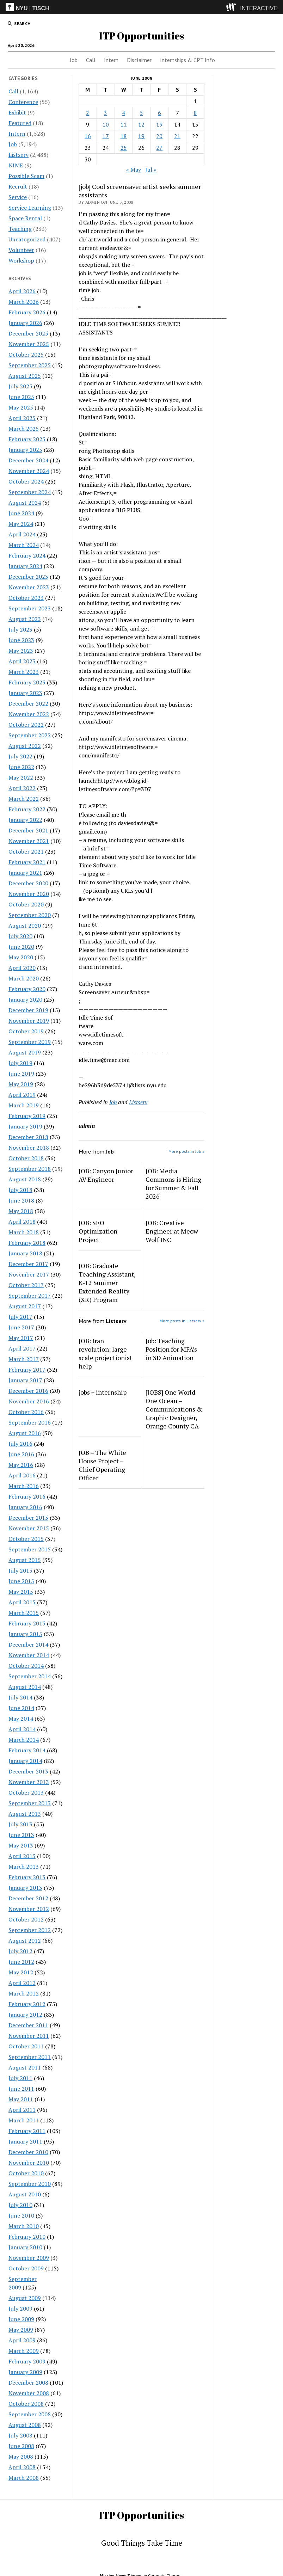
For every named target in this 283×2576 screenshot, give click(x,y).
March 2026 (23, 302)
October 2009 (26, 2268)
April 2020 (22, 968)
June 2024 (21, 513)
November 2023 (28, 587)
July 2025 (20, 386)
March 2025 (23, 428)
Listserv (18, 155)
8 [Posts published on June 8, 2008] (195, 112)
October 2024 (26, 481)
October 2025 (26, 354)
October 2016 (26, 1412)
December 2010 (28, 2152)
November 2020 (28, 894)
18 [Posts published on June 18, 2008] (124, 136)
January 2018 (25, 1253)
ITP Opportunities (141, 35)
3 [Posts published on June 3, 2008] (105, 112)
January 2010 (25, 2247)
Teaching (20, 229)
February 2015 (26, 1623)
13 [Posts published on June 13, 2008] (159, 124)
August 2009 (24, 2298)
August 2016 (24, 1433)
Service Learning (29, 207)
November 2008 (28, 2393)
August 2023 (24, 619)
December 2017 (28, 1264)
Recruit (17, 186)
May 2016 (20, 1465)
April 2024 (22, 534)
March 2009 (23, 2351)
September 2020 (29, 915)
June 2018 (21, 1200)
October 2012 (26, 1919)
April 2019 (22, 1095)
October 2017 (26, 1285)
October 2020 (26, 904)
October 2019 (26, 1031)
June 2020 (21, 947)
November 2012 (28, 1909)
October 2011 (26, 2046)
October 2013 (26, 1792)
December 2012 (28, 1898)
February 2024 (26, 555)
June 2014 (21, 1708)
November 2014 (28, 1655)
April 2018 (22, 1221)
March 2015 (23, 1613)
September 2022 (29, 735)
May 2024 (20, 524)
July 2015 (20, 1570)
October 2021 (26, 851)
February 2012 (26, 2004)
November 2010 (28, 2162)
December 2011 (28, 2025)
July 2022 (20, 756)
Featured (19, 123)
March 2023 (23, 672)
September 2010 (29, 2184)
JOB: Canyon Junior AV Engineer (106, 1175)
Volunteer (21, 250)
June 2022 (21, 767)
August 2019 (24, 1052)
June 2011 (21, 2088)
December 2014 (28, 1644)
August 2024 (24, 502)
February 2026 (26, 312)
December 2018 (28, 1137)
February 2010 (26, 2236)
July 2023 (20, 629)
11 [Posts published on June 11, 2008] (124, 124)
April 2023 (22, 661)
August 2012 (24, 1940)
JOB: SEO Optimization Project (98, 1231)
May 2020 (20, 957)
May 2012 (20, 1972)
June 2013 (21, 1835)
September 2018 (29, 1169)
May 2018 (20, 1211)
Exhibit (17, 112)
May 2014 (20, 1718)
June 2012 (21, 1962)
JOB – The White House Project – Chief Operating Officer (102, 1465)
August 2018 (24, 1179)
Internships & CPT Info (187, 59)
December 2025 (28, 333)
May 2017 (20, 1338)
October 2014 (26, 1666)
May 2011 (20, 2099)
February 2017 (26, 1369)
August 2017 (24, 1306)
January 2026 (25, 323)
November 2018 (28, 1147)
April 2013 (22, 1856)
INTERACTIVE (258, 8)
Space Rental (25, 218)
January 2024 (25, 566)
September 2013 (29, 1803)
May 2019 (20, 1084)
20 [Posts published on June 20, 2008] (159, 136)
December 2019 (28, 1010)
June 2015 (21, 1581)
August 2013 (24, 1814)
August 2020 (24, 925)
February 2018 (26, 1243)
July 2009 (20, 2308)
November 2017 (28, 1274)
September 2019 (29, 1042)
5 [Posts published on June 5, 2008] (141, 112)
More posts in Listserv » (182, 1320)
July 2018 (20, 1190)
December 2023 (28, 576)
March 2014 (23, 1740)
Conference (23, 102)
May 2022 (20, 777)
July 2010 (20, 2205)
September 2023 (29, 608)
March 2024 (23, 545)
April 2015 (22, 1602)
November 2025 (28, 344)
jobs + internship (103, 1392)
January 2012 (25, 2014)
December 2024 (28, 460)
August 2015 (24, 1560)
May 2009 (20, 2330)
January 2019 (25, 1126)
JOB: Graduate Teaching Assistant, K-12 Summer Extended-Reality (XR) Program (107, 1282)
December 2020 (28, 883)
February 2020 (26, 989)
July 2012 (20, 1951)
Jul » (150, 169)
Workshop (21, 260)
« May (133, 169)
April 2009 (22, 2340)
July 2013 (20, 1824)
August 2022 (24, 746)
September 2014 (29, 1676)
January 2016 (25, 1507)
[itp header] (141, 7)
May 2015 (20, 1592)
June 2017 (21, 1327)
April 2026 (22, 291)
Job (74, 59)
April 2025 (22, 418)
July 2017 (20, 1317)
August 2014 (24, 1687)
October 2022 (26, 724)
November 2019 (28, 1021)
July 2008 (20, 2435)
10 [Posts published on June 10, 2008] (106, 124)
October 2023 (26, 598)
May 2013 (20, 1845)
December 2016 (28, 1391)
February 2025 (26, 439)
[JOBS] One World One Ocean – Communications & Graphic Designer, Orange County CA (174, 1409)
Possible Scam (26, 176)
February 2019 (26, 1116)
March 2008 (23, 2478)
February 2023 (26, 682)
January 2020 (25, 999)
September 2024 (29, 492)
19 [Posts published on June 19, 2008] (141, 136)
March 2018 (23, 1232)
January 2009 (25, 2372)
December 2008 (28, 2382)
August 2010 (24, 2194)
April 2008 (22, 2467)
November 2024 (28, 471)
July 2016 (20, 1443)
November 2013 (28, 1782)
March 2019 (23, 1105)
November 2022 (28, 714)
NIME (15, 165)
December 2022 (28, 703)
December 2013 (28, 1771)
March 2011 (23, 2120)
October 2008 (26, 2404)
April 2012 (22, 1983)
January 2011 (25, 2141)
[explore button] (232, 7)
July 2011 (20, 2078)
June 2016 (21, 1454)
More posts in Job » (186, 1151)
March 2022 (23, 799)
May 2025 (20, 407)
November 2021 (28, 841)
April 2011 (22, 2110)
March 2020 (23, 978)
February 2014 (26, 1750)
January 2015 (25, 1634)
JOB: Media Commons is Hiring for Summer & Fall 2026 (173, 1183)
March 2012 (23, 1993)
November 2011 (28, 2036)
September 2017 (29, 1295)
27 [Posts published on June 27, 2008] (159, 147)
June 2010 (21, 2215)
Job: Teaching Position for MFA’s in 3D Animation (171, 1349)
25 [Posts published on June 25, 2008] (124, 147)
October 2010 (26, 2173)
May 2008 (20, 2456)
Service (17, 197)
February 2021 (26, 862)
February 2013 (26, 1877)
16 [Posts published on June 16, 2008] (88, 136)
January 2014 (25, 1761)
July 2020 (20, 936)
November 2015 (28, 1528)
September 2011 (29, 2057)
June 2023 (21, 640)
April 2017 (22, 1348)
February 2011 (26, 2131)
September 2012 (29, 1930)
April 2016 (22, 1475)
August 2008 (24, 2425)
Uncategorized (26, 239)
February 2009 (26, 2361)
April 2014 (22, 1729)
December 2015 (28, 1517)
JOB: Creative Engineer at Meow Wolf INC (172, 1231)
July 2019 (20, 1063)
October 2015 (26, 1539)
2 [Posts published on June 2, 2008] (87, 112)
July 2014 (20, 1697)
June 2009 (21, 2319)
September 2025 (29, 365)
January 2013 (25, 1888)
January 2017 (25, 1380)
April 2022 (22, 788)
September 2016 (29, 1422)
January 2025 (25, 450)
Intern (111, 59)
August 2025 (24, 376)
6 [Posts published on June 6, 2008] (159, 112)
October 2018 (26, 1158)
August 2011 (24, 2067)
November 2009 (28, 2258)
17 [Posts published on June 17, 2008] (106, 136)
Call (91, 59)
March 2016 (23, 1486)
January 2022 (25, 820)
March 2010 (23, 2226)
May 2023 (20, 650)
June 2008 (21, 2446)
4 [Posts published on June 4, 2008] (123, 112)
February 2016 (26, 1496)
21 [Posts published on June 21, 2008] (177, 136)
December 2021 (28, 830)
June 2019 (21, 1073)
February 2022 (26, 809)
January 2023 (25, 693)
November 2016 (28, 1401)
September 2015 (29, 1549)
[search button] (19, 23)
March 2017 (23, 1359)
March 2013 (23, 1866)
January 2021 (25, 873)
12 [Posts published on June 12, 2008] (141, 124)
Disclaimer (139, 59)
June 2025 (21, 397)
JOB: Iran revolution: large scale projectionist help (105, 1353)
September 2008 (29, 2414)
